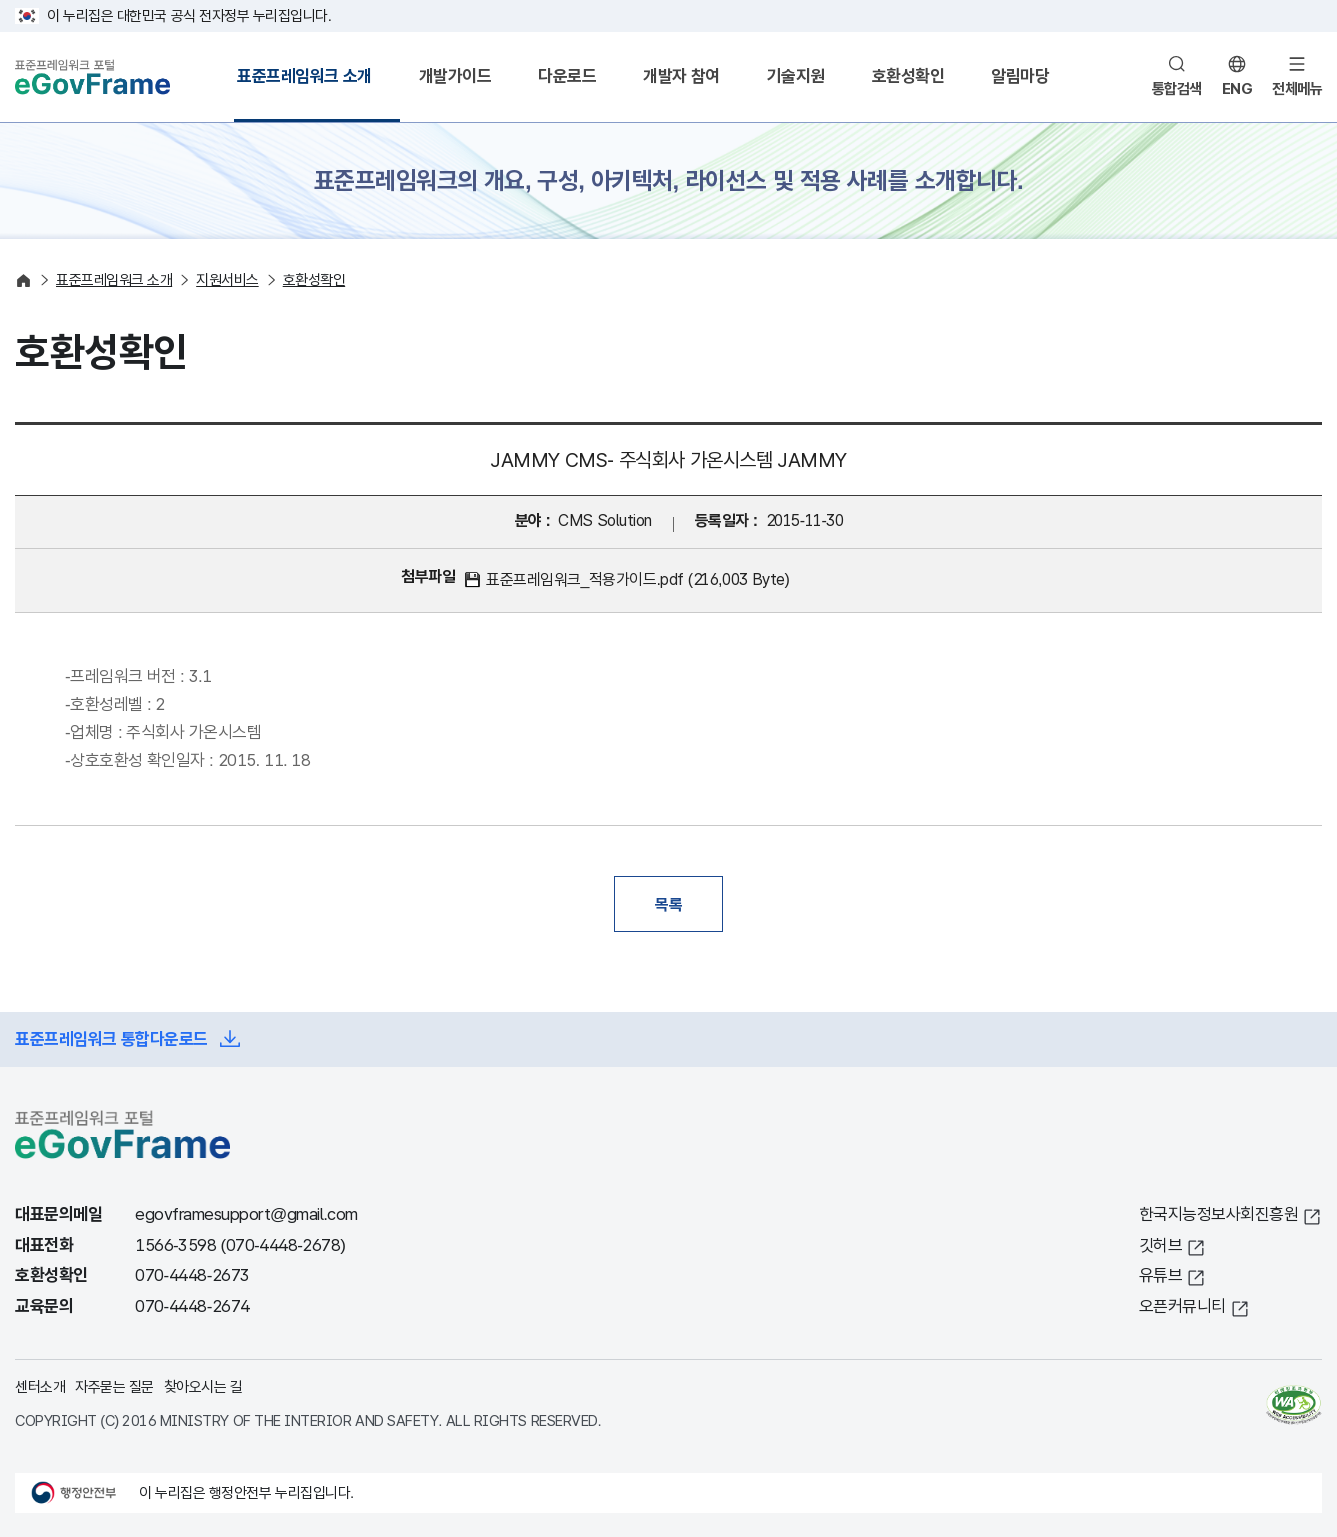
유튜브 (1161, 1275)
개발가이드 (455, 76)
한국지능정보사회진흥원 (1219, 1214)
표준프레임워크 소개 (304, 76)
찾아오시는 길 (203, 1386)
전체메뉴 (1297, 88)
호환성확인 (908, 76)
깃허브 (1161, 1245)
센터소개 (40, 1386)
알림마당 (1020, 76)
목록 (668, 904)
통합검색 (1177, 88)
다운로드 (567, 76)
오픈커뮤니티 (1182, 1306)
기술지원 (796, 76)
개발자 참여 (681, 76)
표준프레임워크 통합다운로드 (111, 1039)
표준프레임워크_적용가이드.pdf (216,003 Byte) (637, 579)
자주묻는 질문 (114, 1386)
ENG (1237, 88)
